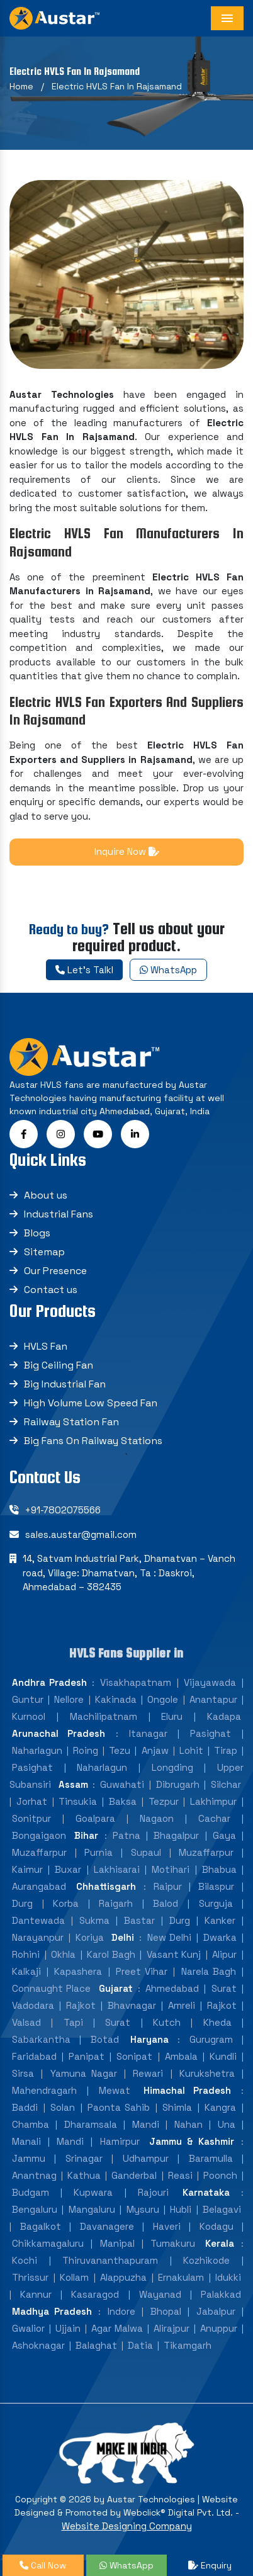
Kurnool (28, 1716)
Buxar (68, 1869)
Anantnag (34, 2175)
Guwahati (122, 1784)
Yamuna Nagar (83, 2073)
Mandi (145, 2124)
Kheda (217, 2022)
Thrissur (30, 2277)
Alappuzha (123, 2277)
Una (226, 2124)
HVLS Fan (45, 1346)
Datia (140, 2345)
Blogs (37, 1233)
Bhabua (219, 1869)
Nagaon (157, 1818)
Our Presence (55, 1270)
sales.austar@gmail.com (81, 1534)
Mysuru (142, 2209)
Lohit (191, 1750)
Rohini (26, 1954)
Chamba (30, 2124)
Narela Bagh (208, 1971)
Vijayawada (210, 1682)
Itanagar (148, 1733)
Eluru (172, 1716)
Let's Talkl (84, 970)
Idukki (228, 2277)
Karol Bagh (111, 1954)
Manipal (117, 2243)
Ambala (181, 2056)
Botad (105, 2039)
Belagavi (222, 2209)
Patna (126, 1835)
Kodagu (216, 2226)
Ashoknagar (38, 2345)
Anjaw (155, 1750)
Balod (165, 1903)
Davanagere (107, 2226)
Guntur (27, 1699)
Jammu (28, 2158)
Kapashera (78, 1971)
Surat (224, 1988)
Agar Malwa (116, 2328)
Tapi (73, 2022)
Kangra (220, 2107)
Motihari (170, 1869)
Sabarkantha (41, 2039)
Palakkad (221, 2294)
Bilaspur (216, 1886)
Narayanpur (38, 1937)
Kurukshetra (207, 2073)
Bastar (139, 1920)
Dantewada (38, 1920)
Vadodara (33, 2005)
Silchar (226, 1784)
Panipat (86, 2056)
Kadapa (224, 1716)
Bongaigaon (39, 1835)
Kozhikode (206, 2260)
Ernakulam (181, 2277)
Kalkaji (26, 1971)
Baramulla (211, 2158)
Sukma (94, 1920)
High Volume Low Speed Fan (90, 1402)
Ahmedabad (172, 1988)
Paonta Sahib (118, 2107)
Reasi (180, 2175)
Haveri (167, 2226)
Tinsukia (78, 1801)
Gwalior (28, 2328)
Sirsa (23, 2073)
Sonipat (134, 2056)
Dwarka (220, 1937)
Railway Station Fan (71, 1421)
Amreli (181, 2005)
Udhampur (146, 2158)
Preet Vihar (141, 1971)
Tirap (225, 1750)
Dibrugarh (178, 1784)
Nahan (188, 2124)
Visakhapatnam (135, 1682)
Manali (26, 2141)
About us (45, 1195)
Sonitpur (31, 1818)
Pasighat (210, 1733)
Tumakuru (172, 2243)
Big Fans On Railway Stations (93, 1440)
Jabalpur (215, 2311)
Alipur (224, 1954)
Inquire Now (126, 851)
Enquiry (210, 2565)
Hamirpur (120, 2141)
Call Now (43, 2565)
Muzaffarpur (39, 1852)
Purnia (98, 1852)
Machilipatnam (103, 1716)
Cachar (214, 1818)
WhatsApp (168, 970)
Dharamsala (90, 2124)
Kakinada (116, 1699)
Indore (121, 2311)
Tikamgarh (187, 2345)
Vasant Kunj (174, 1954)
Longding (172, 1767)
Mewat (114, 2090)
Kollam (74, 2277)
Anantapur (213, 1699)
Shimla (177, 2107)
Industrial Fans (58, 1214)
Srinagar (84, 2158)
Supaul (146, 1852)
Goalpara (95, 1818)
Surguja (216, 1903)
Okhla (63, 1954)
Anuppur (218, 2328)
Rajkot (81, 2005)
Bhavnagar (132, 2005)
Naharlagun (37, 1750)
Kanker (220, 1920)
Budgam (30, 2192)
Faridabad (34, 2056)
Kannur (36, 2294)
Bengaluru (34, 2209)
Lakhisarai (117, 1869)
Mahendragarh (44, 2090)
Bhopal (165, 2311)
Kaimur (27, 1869)
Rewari (148, 2073)
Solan (62, 2107)
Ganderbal (134, 2175)
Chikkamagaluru (48, 2243)
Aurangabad (39, 1886)
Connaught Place (51, 1988)
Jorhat (31, 1801)
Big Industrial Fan (65, 1384)
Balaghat (96, 2345)
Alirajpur (171, 2328)
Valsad (26, 2022)
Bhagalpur (176, 1835)
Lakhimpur (213, 1801)
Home (21, 86)
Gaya (224, 1835)
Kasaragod (95, 2294)
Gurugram (211, 2039)
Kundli (223, 2056)
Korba (66, 1903)
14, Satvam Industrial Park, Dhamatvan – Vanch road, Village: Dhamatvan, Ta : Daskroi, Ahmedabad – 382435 (129, 1572)
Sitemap (44, 1251)
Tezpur (164, 1801)
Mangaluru (92, 2209)
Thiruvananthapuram (110, 2260)
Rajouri (153, 2192)
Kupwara (93, 2192)
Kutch (167, 2022)
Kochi (24, 2260)
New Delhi (169, 1937)
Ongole (162, 1699)
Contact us (50, 1289)
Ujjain (68, 2328)
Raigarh (116, 1903)
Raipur (168, 1886)
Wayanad (160, 2294)
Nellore (69, 1699)
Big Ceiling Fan (58, 1365)
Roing (85, 1750)
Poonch (220, 2175)
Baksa (123, 1801)
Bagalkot (40, 2226)
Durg (22, 1903)
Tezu (119, 1750)
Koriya (90, 1937)
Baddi (25, 2107)
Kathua (84, 2175)
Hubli (180, 2209)
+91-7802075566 (63, 1510)
